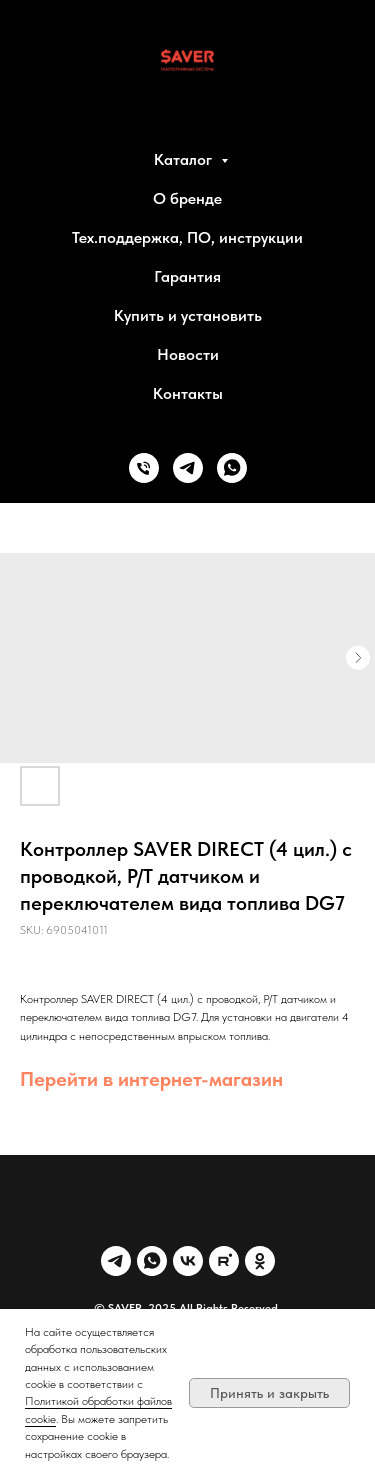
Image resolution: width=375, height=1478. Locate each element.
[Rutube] (224, 1261)
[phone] (144, 468)
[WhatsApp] (152, 1261)
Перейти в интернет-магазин (151, 1079)
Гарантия (187, 276)
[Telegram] (116, 1261)
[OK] (260, 1261)
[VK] (188, 1261)
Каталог (185, 159)
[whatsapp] (232, 468)
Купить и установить (188, 315)
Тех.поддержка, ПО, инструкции (187, 237)
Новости (188, 354)
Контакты (188, 393)
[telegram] (188, 468)
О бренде (187, 198)
